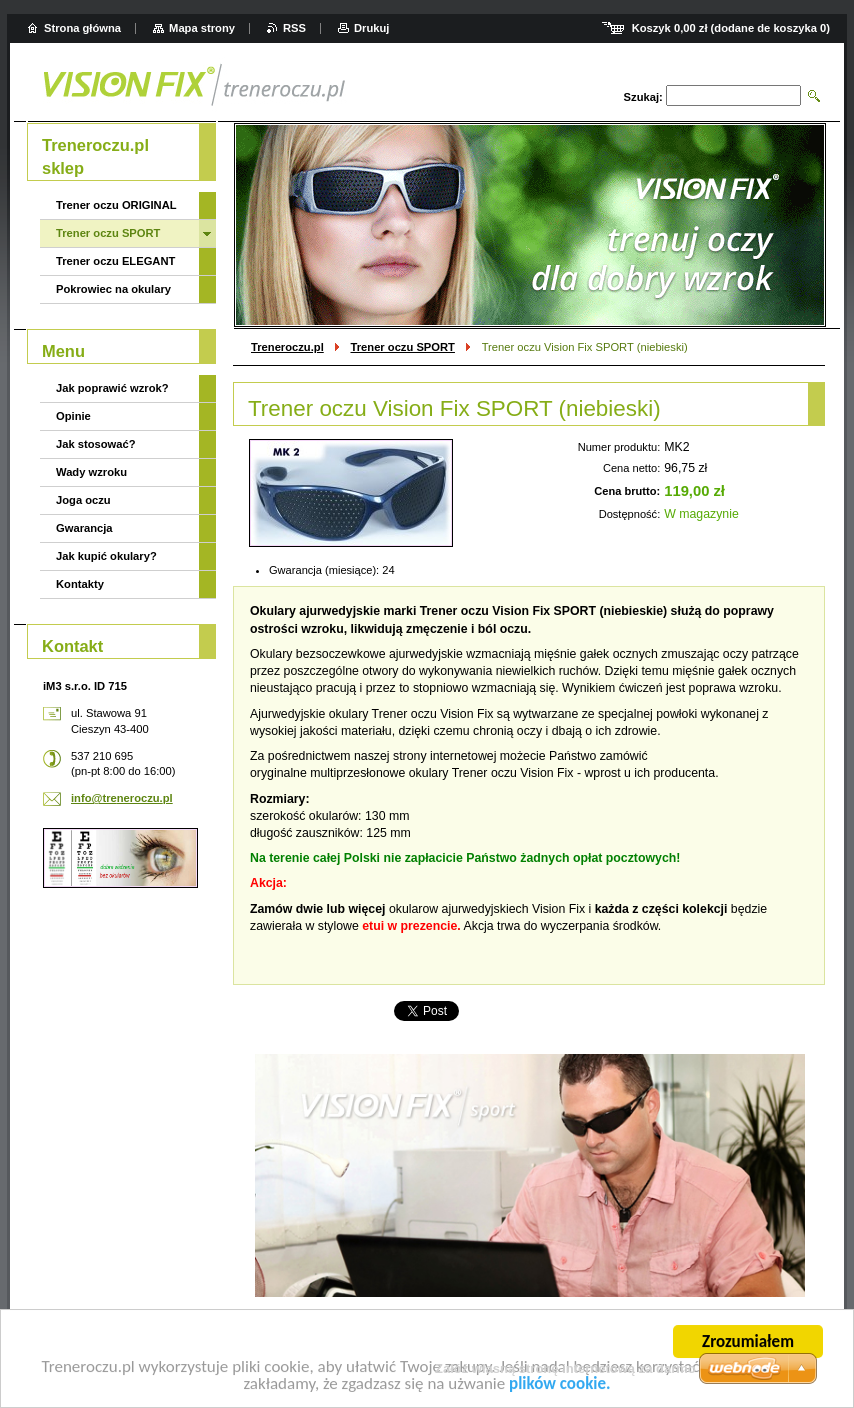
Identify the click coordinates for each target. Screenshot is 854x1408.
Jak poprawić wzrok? (112, 388)
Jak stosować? (96, 444)
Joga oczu (83, 500)
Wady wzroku (91, 472)
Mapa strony (202, 28)
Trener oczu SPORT (403, 347)
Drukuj (371, 28)
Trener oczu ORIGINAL (116, 205)
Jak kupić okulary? (106, 556)
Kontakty (80, 584)
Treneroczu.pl (287, 347)
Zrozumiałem (748, 1343)
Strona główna (82, 28)
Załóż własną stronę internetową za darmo (565, 1368)
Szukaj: (643, 97)
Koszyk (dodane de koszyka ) (731, 28)
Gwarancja (84, 528)
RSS (294, 28)
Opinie (73, 416)
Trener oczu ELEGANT (115, 261)
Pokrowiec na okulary (113, 289)
